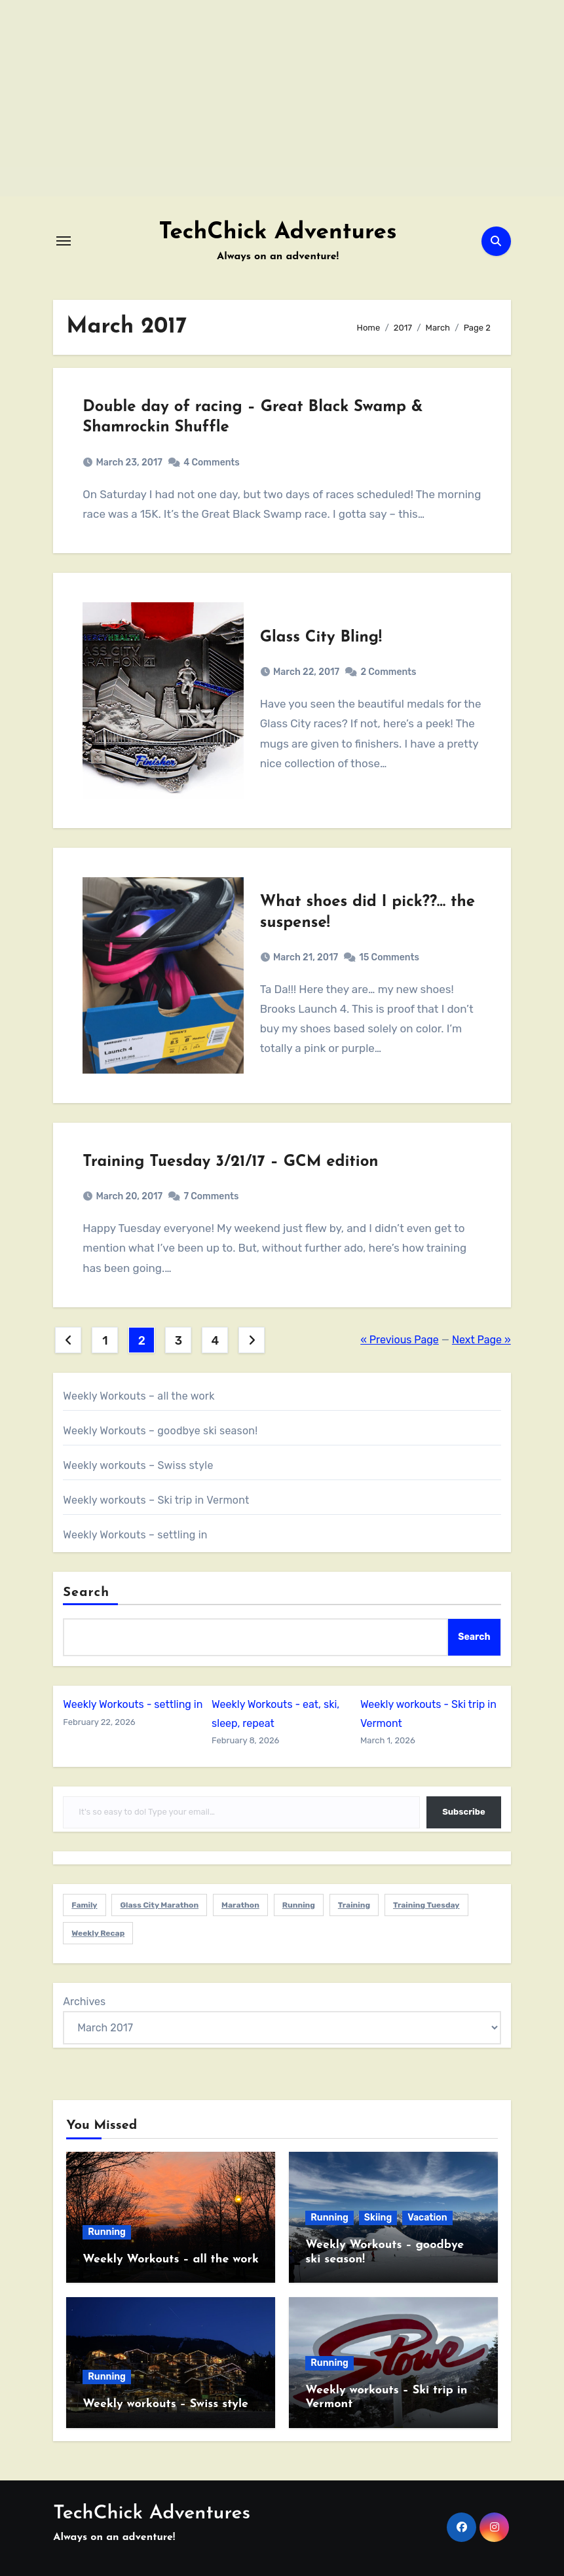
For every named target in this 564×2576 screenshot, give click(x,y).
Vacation (427, 2217)
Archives (84, 2001)
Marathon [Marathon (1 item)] (240, 1905)
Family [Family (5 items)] (84, 1905)
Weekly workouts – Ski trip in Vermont (156, 1500)
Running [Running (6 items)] (298, 1905)
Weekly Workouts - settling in (132, 1704)
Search (86, 1592)
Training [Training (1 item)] (354, 1905)
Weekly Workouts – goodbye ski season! (160, 1430)
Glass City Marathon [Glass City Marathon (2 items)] (159, 1905)
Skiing (378, 2217)
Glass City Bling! (321, 637)
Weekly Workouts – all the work (138, 1396)
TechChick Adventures (277, 232)
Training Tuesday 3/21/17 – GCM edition (230, 1162)
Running (107, 2232)
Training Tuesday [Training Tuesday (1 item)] (426, 1905)
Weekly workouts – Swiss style (138, 1465)
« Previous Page (399, 1339)
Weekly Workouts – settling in (135, 1535)
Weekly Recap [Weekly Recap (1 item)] (97, 1933)
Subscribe (463, 1812)
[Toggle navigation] (63, 241)
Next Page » (481, 1339)
